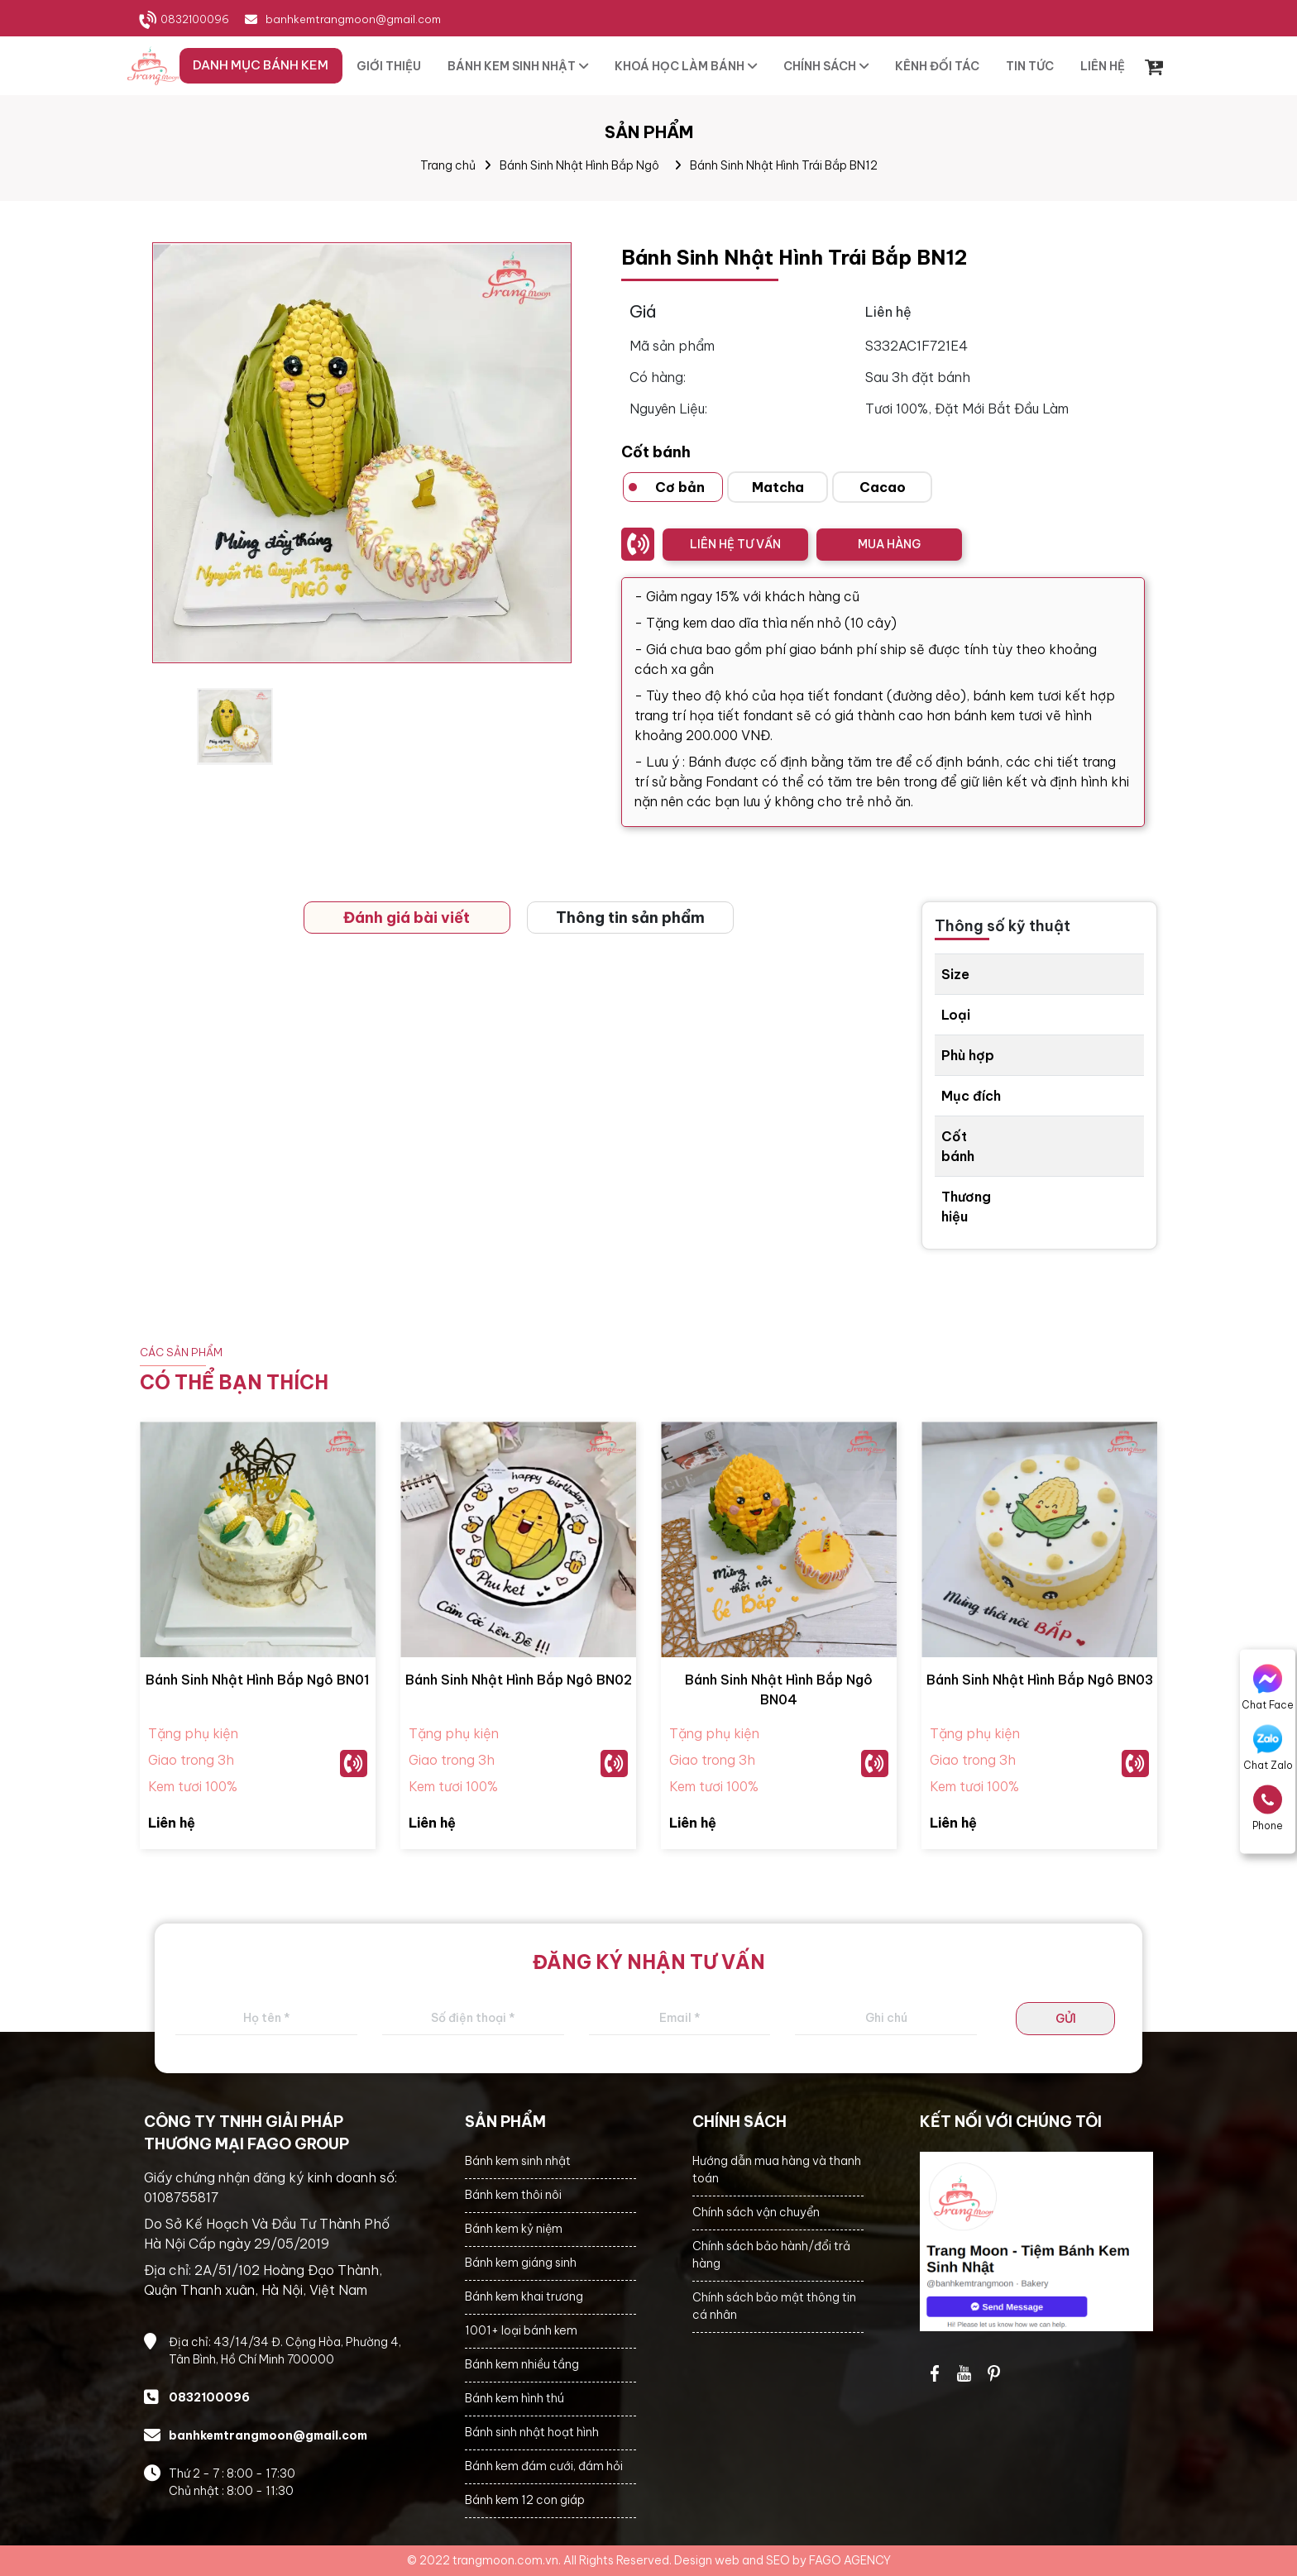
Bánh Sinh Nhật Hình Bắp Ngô (579, 165)
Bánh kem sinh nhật (518, 2160)
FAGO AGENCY (850, 2560)
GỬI (1065, 2018)
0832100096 (194, 19)
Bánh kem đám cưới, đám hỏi (544, 2466)
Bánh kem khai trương (524, 2296)
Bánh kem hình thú (514, 2398)
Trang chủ (448, 165)
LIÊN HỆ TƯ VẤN (735, 544)
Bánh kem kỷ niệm (513, 2228)
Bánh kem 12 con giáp (525, 2499)
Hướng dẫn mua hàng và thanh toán (776, 2169)
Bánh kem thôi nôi (513, 2194)
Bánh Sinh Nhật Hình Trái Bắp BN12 (784, 165)
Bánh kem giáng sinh (521, 2262)
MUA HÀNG (889, 544)
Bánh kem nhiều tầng (522, 2364)
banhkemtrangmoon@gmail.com (353, 19)
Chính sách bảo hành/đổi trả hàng (771, 2255)
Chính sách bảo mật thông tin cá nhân (774, 2306)
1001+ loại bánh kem (521, 2330)
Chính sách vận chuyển (756, 2212)
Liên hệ (171, 1822)
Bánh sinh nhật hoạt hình (532, 2432)
